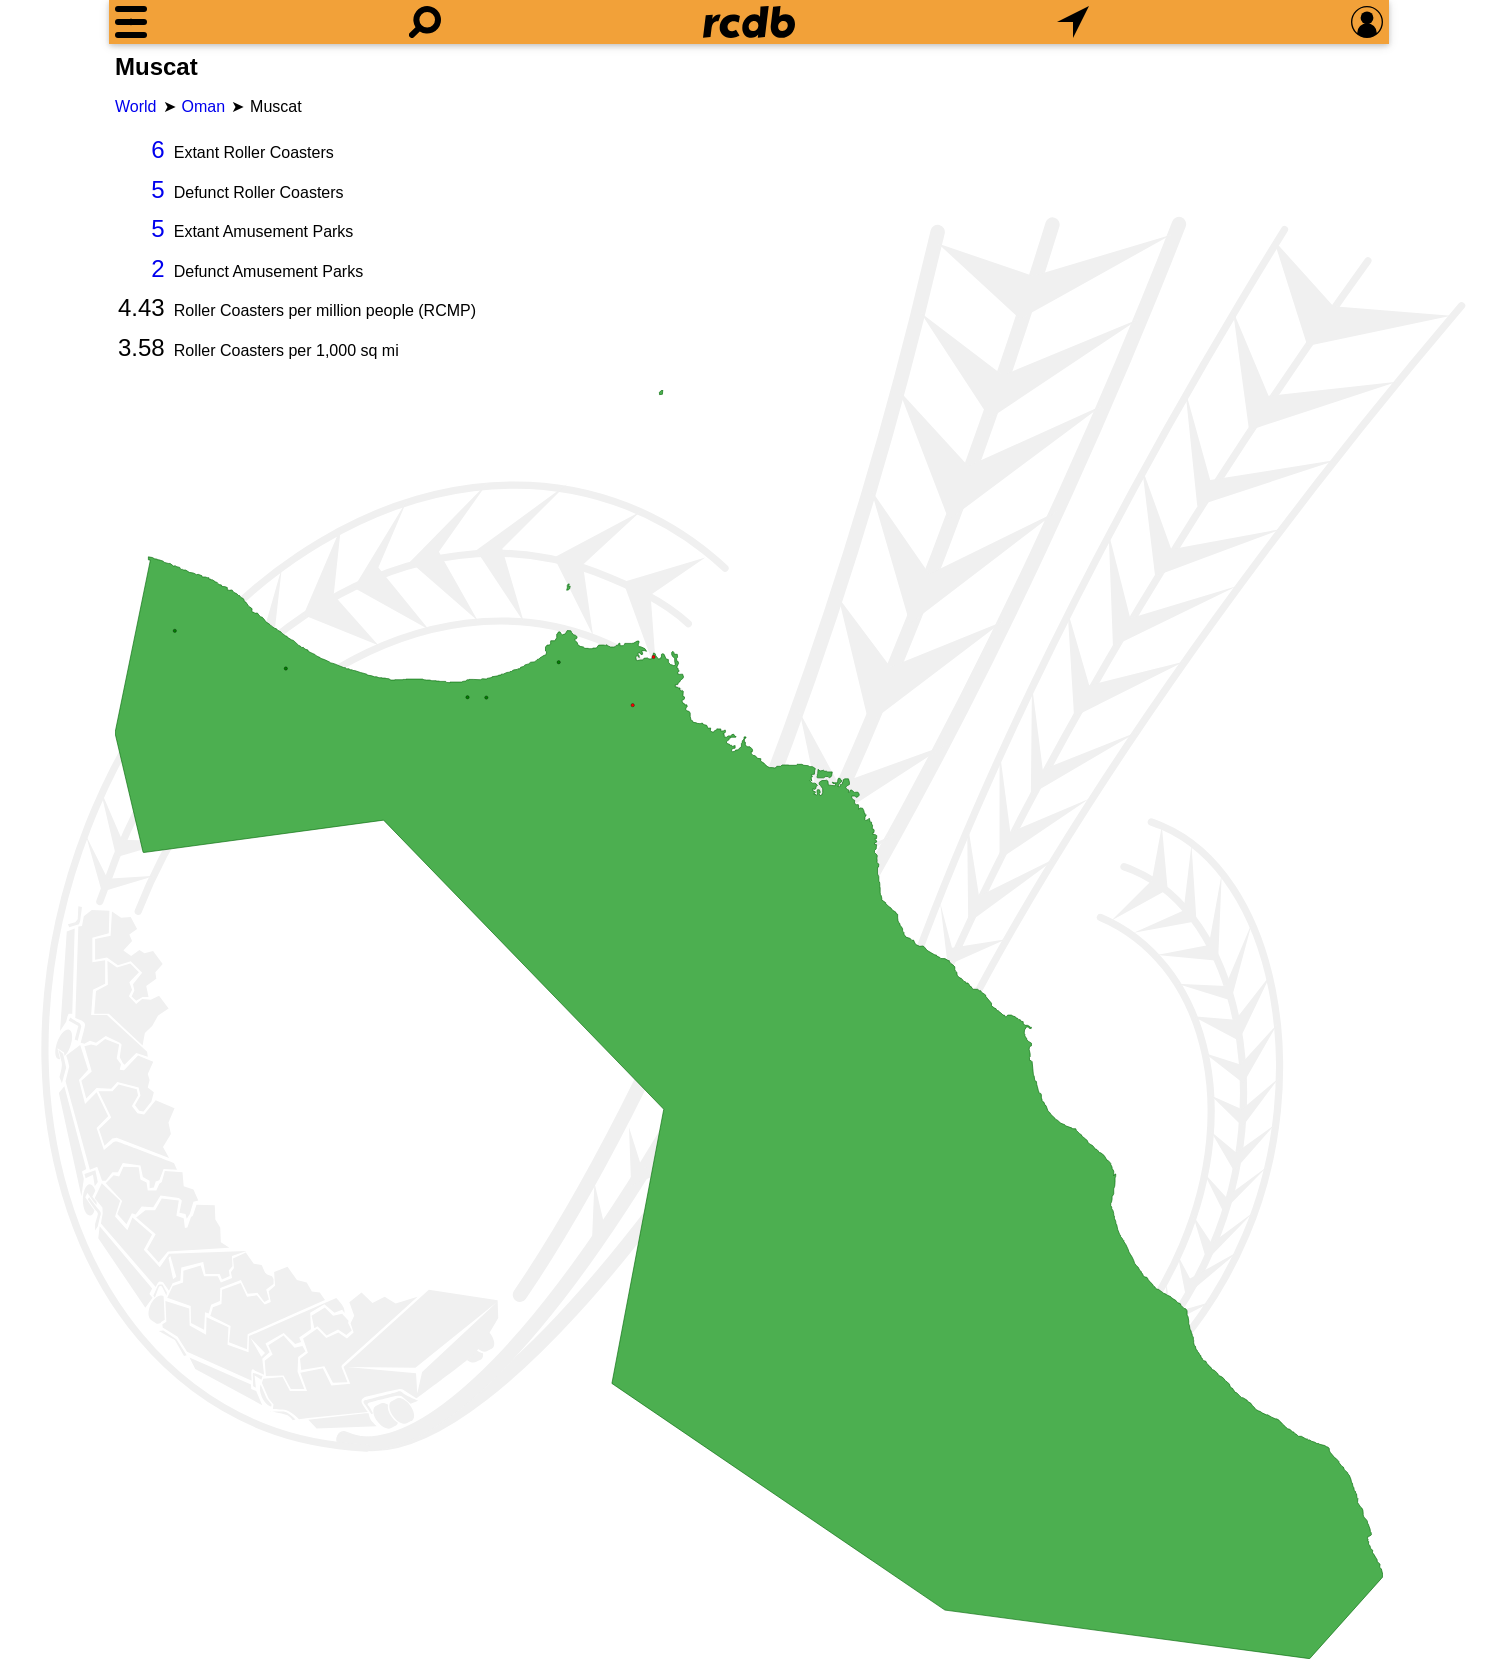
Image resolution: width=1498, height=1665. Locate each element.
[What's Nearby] (1073, 22)
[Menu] (131, 22)
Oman (204, 106)
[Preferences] (1367, 22)
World (136, 106)
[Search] (425, 22)
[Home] (749, 22)
